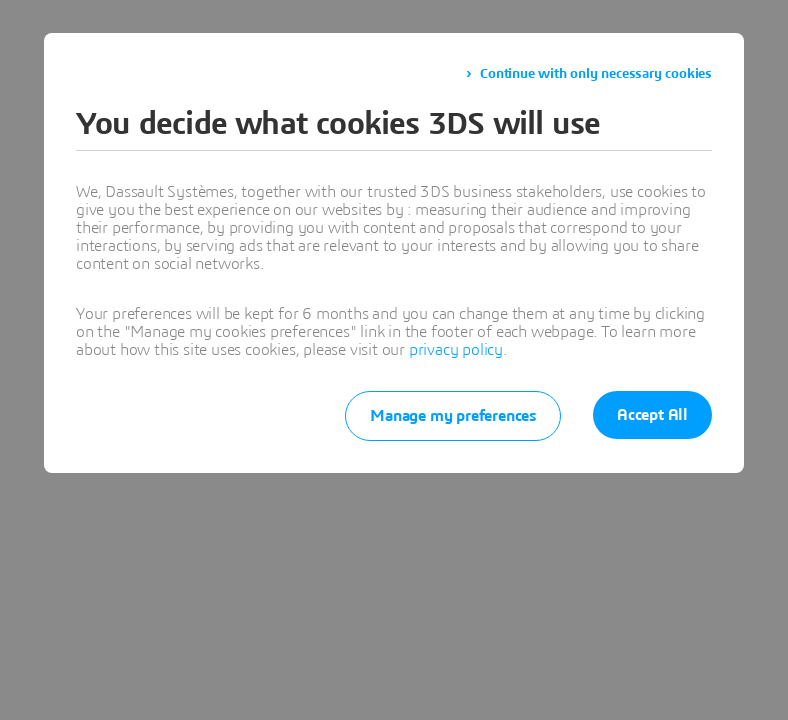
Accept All (652, 415)
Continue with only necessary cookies (596, 74)
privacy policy (456, 350)
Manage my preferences (453, 416)
